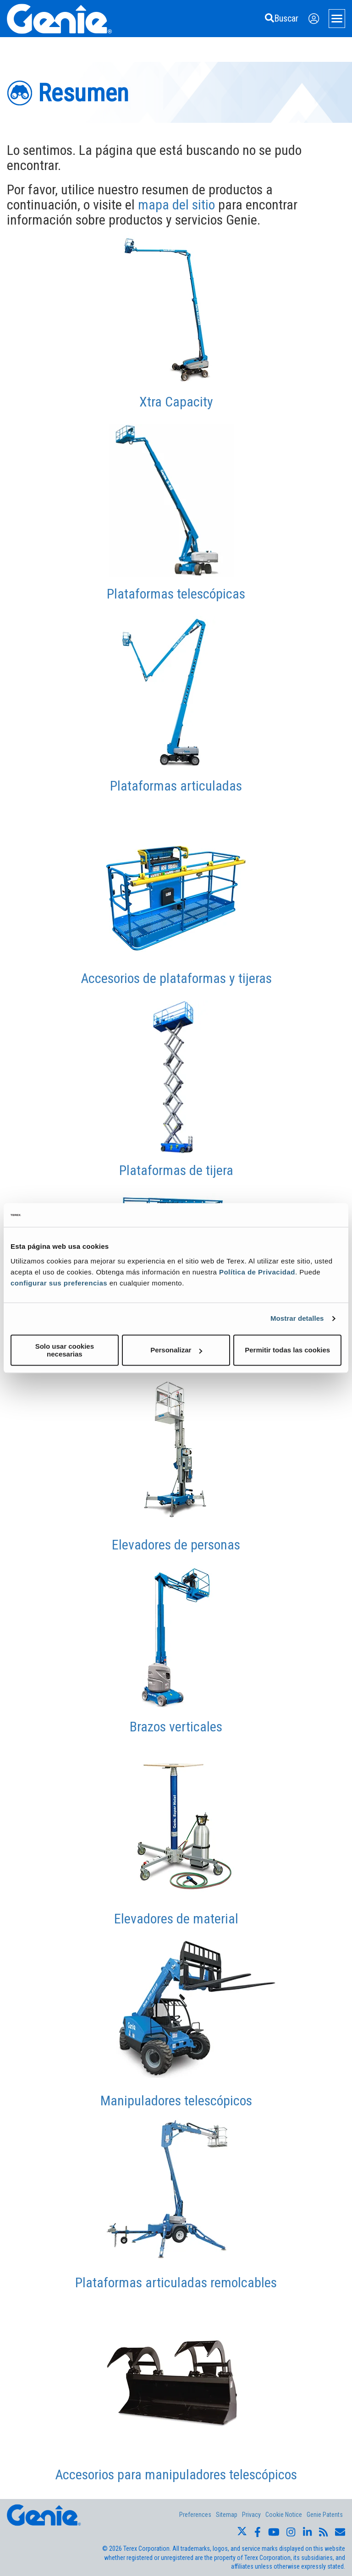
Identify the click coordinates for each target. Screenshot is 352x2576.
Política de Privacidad (257, 1272)
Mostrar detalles (297, 1318)
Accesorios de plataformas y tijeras (176, 978)
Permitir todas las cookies (287, 1350)
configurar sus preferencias (59, 1283)
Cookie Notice (283, 2514)
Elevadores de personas (176, 1545)
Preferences (195, 2514)
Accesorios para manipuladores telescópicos (176, 2474)
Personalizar (176, 1350)
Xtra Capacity (176, 402)
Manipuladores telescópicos (176, 2101)
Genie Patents (325, 2514)
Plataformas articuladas (176, 786)
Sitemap (226, 2514)
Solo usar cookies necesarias (64, 1350)
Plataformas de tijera (176, 1170)
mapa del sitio (176, 205)
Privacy (251, 2514)
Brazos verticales (176, 1727)
